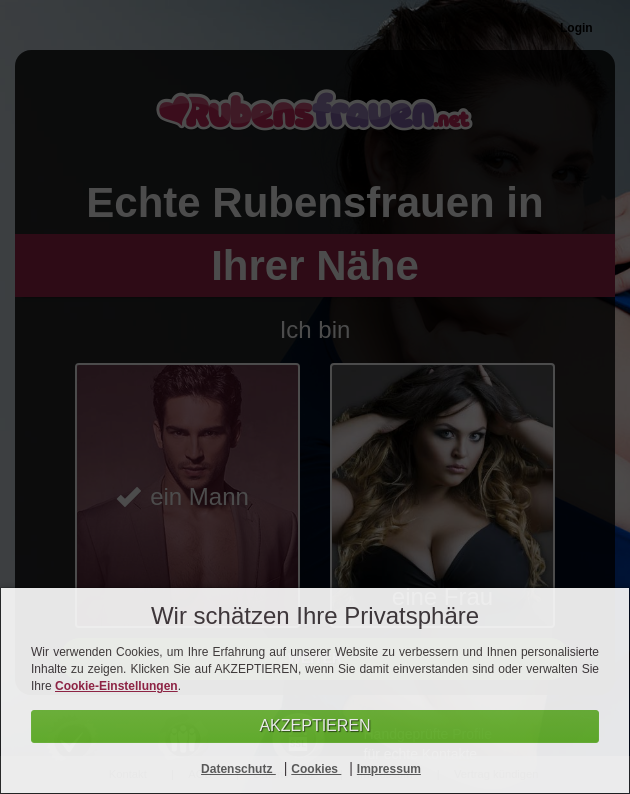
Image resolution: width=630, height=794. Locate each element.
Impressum (389, 769)
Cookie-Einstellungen (116, 686)
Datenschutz (238, 769)
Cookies (316, 769)
